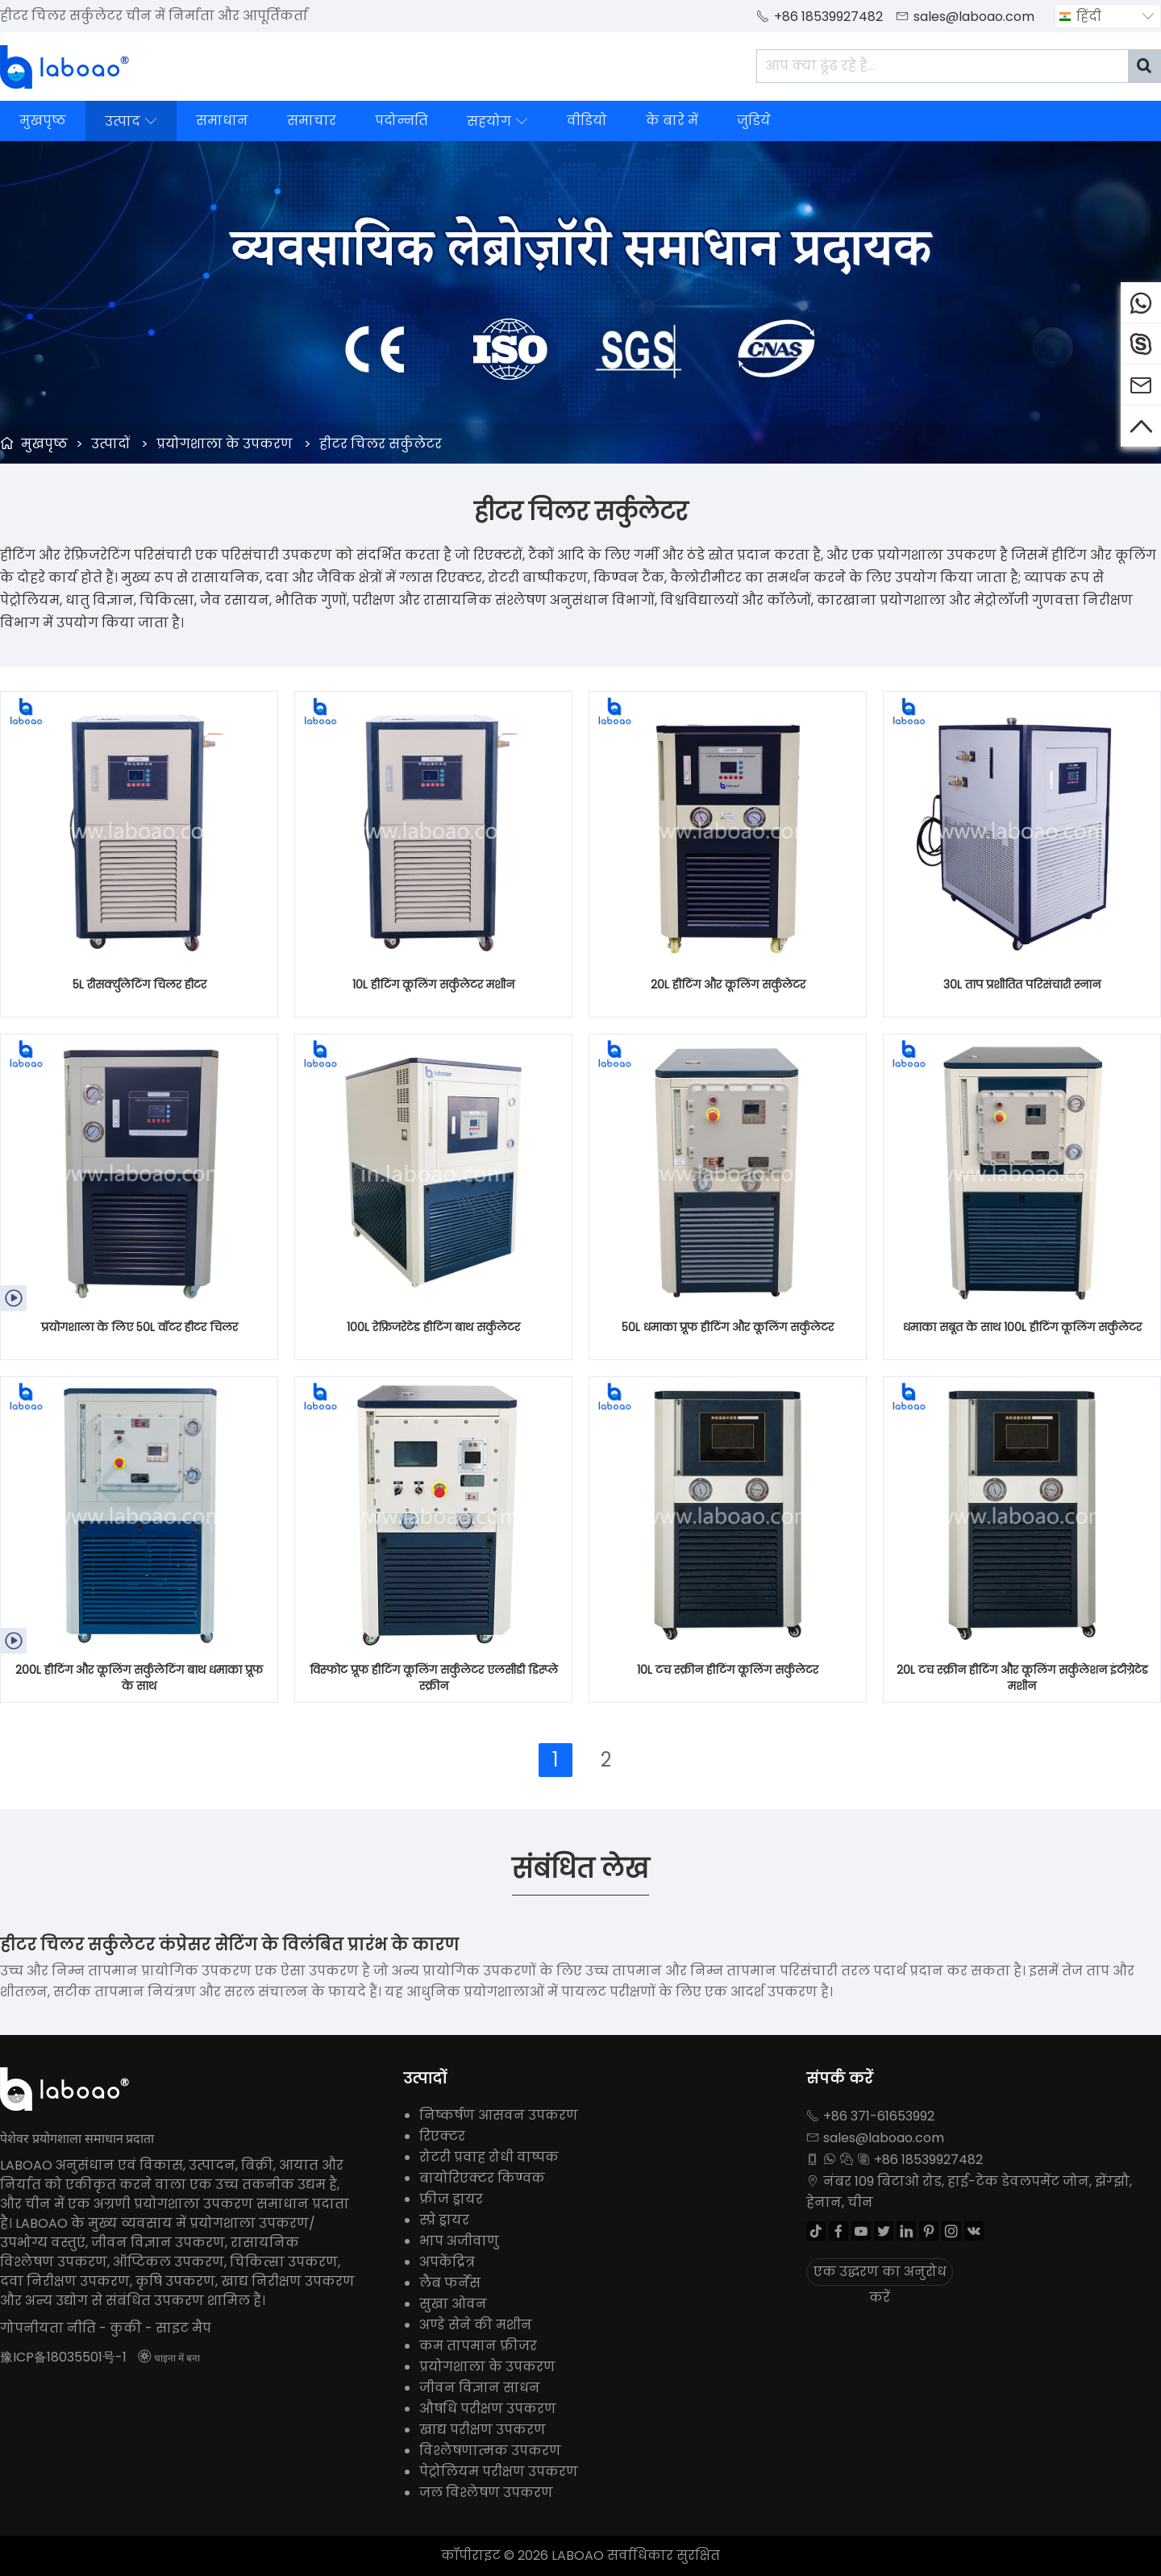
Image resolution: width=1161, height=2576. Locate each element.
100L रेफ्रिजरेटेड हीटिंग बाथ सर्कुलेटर (433, 1327)
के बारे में (672, 120)
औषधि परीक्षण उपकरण (487, 2408)
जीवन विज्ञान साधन (479, 2387)
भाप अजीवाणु (459, 2241)
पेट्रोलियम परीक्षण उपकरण (498, 2471)
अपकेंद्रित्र (447, 2262)
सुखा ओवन (453, 2304)
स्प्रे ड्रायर (444, 2220)
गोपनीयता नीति (48, 2328)
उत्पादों (110, 444)
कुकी (126, 2328)
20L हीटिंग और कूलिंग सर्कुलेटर (728, 984)
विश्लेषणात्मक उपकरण (490, 2450)
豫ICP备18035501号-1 (63, 2357)
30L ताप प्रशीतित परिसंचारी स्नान (1022, 984)
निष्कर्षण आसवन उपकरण (498, 2115)
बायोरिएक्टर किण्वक (482, 2178)
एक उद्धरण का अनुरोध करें (880, 2274)
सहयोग (497, 121)
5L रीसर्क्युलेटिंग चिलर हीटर (139, 984)
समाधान (222, 120)
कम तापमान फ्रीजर (478, 2346)
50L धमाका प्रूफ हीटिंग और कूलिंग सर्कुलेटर (728, 1327)
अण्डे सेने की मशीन (475, 2325)
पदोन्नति (401, 120)
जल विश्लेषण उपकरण (486, 2492)
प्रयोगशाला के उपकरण (224, 444)
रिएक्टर (442, 2136)
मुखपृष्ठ (42, 120)
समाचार (311, 120)
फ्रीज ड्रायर (451, 2199)
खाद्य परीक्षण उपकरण (482, 2429)
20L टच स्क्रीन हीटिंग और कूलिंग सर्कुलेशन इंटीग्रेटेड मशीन (1022, 1678)
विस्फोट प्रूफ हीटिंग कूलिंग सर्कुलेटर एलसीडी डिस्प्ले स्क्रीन (434, 1678)
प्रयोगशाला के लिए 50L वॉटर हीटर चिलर (139, 1327)
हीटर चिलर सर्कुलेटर (380, 444)
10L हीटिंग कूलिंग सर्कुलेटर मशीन (433, 984)
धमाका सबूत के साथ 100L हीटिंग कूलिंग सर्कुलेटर (1022, 1327)
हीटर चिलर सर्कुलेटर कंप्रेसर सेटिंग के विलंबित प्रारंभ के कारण (229, 1944)
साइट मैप (183, 2328)
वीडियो (587, 120)
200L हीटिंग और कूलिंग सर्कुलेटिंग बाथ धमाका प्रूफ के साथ (139, 1678)
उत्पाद (131, 121)
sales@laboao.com (973, 16)
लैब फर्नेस (450, 2283)
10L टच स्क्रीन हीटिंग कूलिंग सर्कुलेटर (727, 1670)
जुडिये (754, 120)
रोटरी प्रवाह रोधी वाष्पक (489, 2157)
